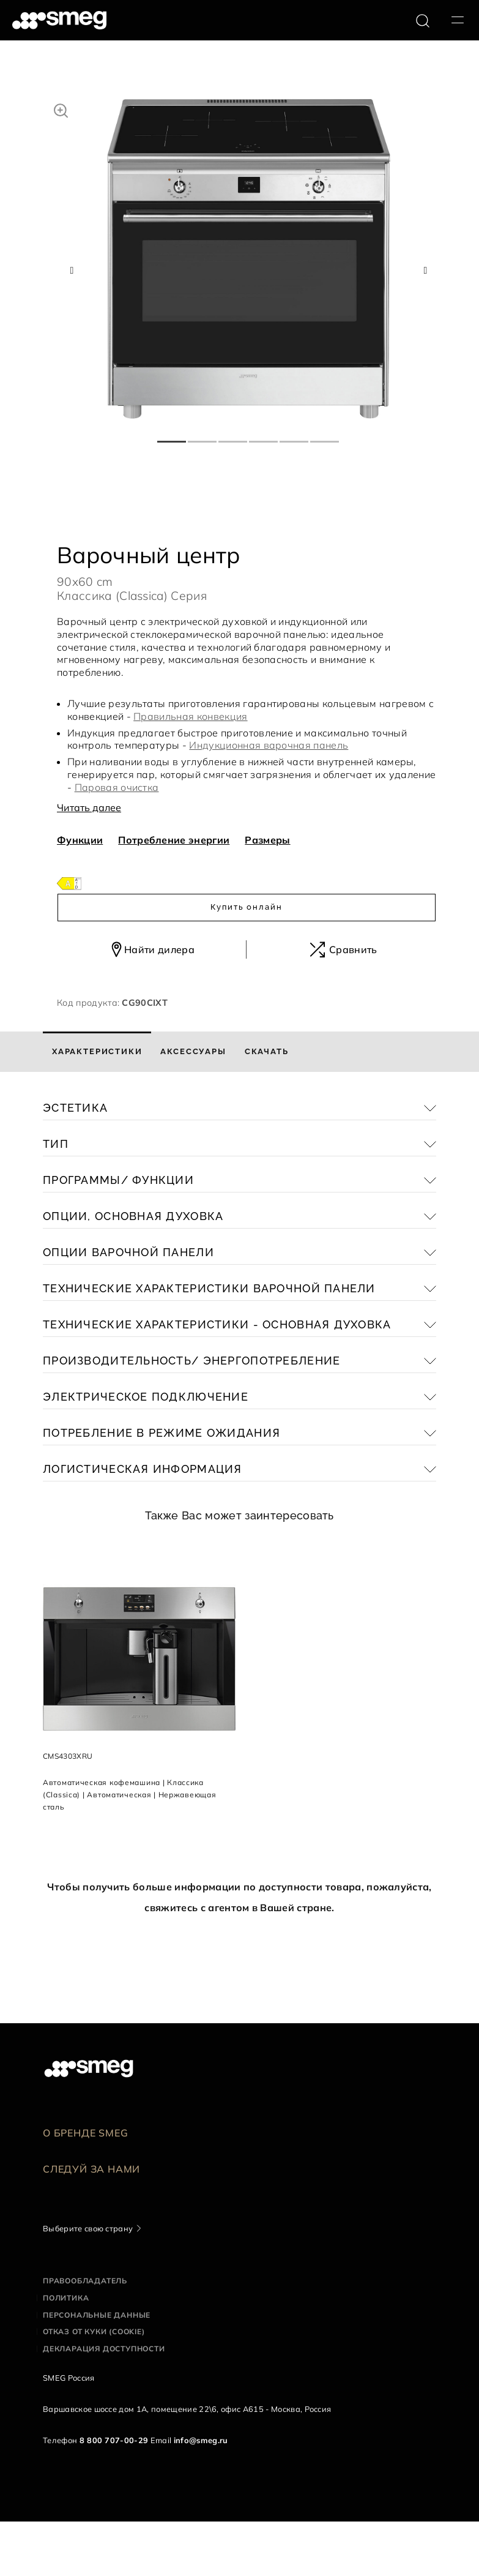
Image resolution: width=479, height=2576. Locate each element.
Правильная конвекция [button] (190, 716)
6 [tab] (325, 436)
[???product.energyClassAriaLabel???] (69, 882)
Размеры (267, 840)
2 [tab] (203, 436)
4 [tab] (264, 436)
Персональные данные (96, 2315)
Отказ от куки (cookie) (94, 2331)
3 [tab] (233, 436)
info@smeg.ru (201, 2440)
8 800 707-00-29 (114, 2440)
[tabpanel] (249, 259)
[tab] (97, 1052)
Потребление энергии (173, 840)
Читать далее (89, 807)
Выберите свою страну (88, 2228)
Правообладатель (85, 2280)
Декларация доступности (104, 2348)
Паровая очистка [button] (117, 787)
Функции (80, 840)
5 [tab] (295, 436)
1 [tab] (172, 436)
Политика (66, 2297)
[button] (61, 109)
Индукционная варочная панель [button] (268, 745)
